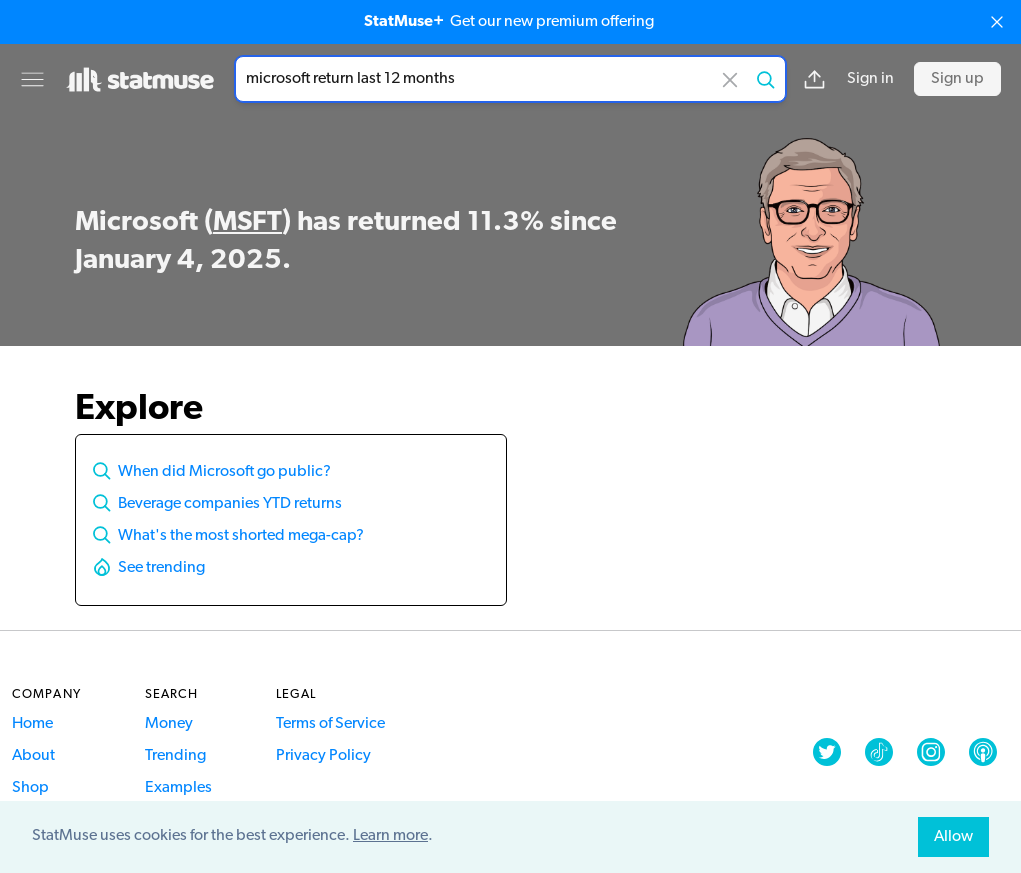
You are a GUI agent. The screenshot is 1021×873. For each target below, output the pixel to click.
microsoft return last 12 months (510, 79)
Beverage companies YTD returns (230, 504)
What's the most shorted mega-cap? (241, 536)
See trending (161, 568)
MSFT (247, 223)
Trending (175, 756)
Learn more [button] (390, 836)
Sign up (957, 79)
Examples (178, 788)
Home (32, 724)
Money (169, 724)
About (33, 756)
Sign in (870, 79)
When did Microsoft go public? (224, 472)
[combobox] (510, 79)
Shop (30, 788)
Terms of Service (330, 724)
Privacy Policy (323, 756)
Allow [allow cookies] (953, 837)
